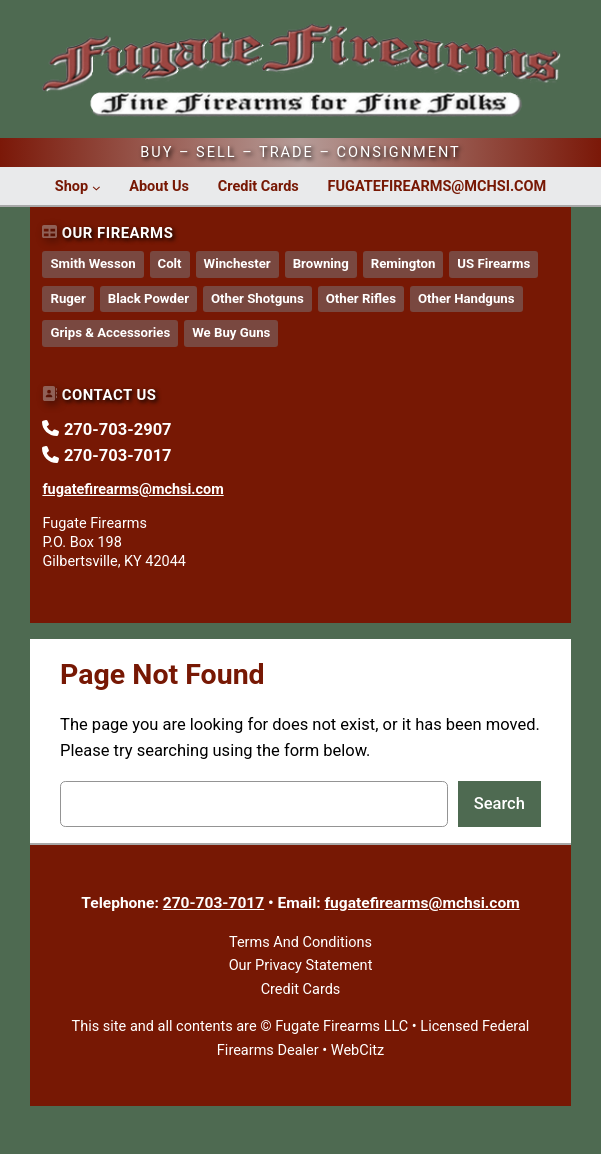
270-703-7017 (213, 903)
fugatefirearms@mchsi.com (422, 903)
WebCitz (357, 1050)
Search (499, 803)
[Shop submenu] (96, 187)
